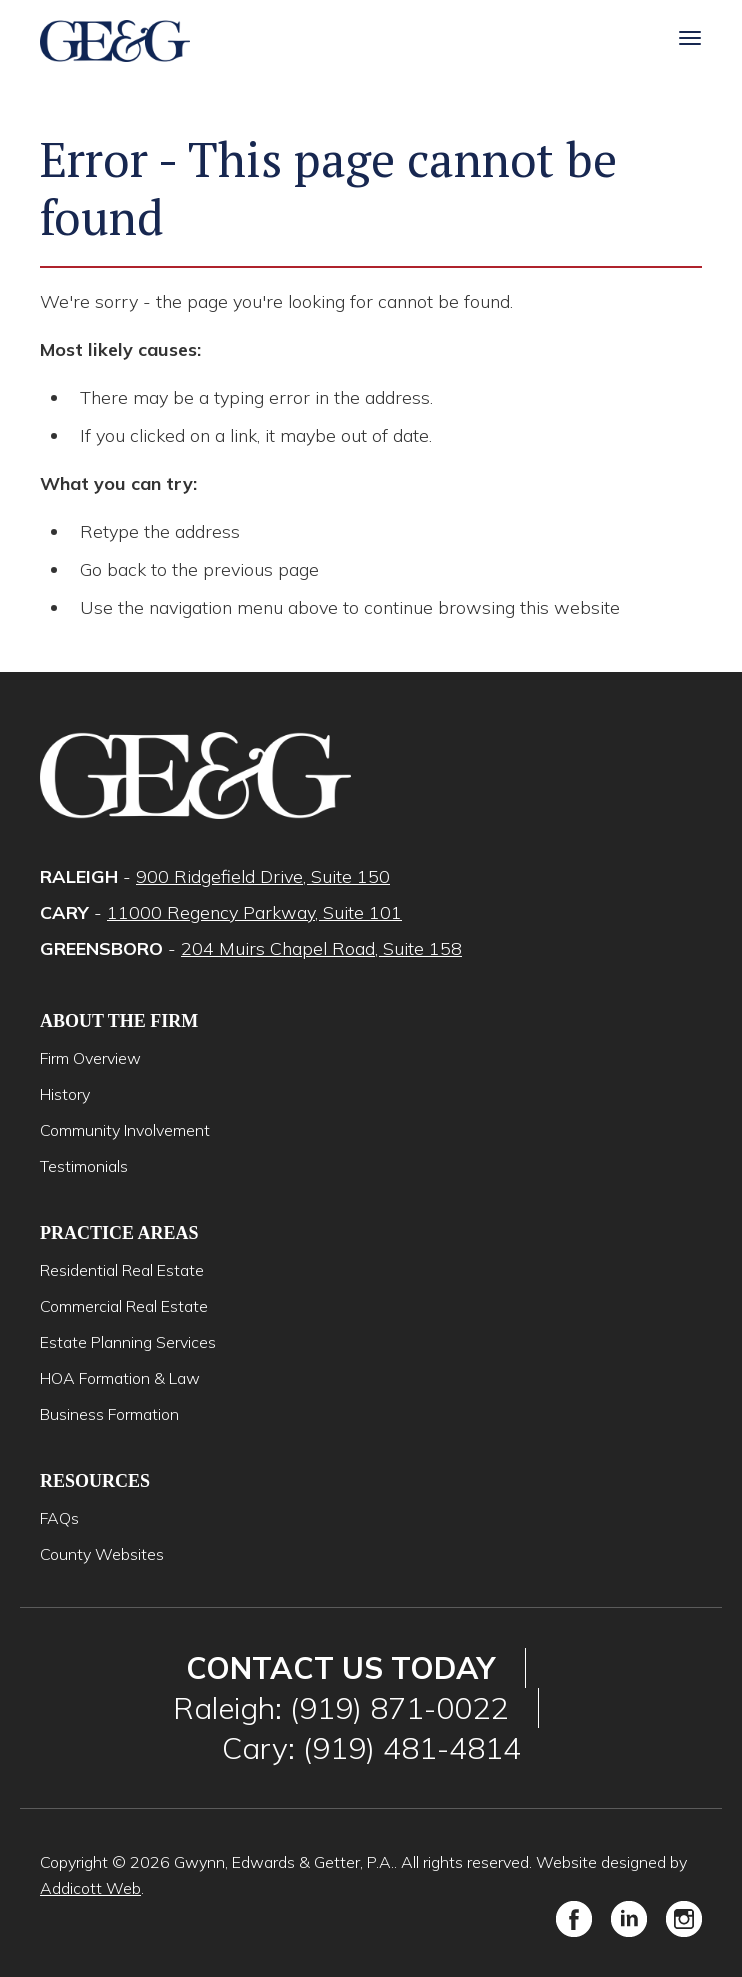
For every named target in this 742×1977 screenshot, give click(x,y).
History (65, 1094)
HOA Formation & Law (120, 1378)
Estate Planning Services (128, 1342)
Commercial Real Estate (124, 1306)
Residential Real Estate (122, 1270)
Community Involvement (125, 1130)
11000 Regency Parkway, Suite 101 (254, 912)
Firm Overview (90, 1058)
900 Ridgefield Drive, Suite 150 (263, 876)
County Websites (102, 1554)
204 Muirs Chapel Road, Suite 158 (321, 948)
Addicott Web (90, 1888)
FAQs (59, 1518)
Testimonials (84, 1166)
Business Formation (109, 1414)
